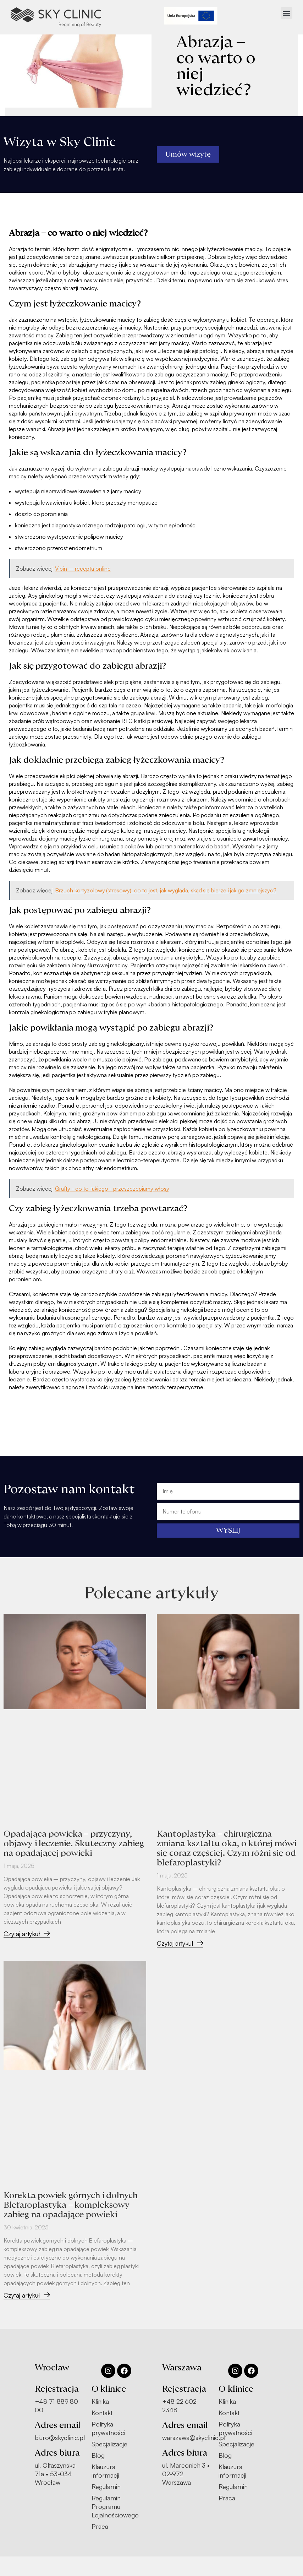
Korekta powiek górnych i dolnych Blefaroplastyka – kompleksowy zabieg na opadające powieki (71, 2205)
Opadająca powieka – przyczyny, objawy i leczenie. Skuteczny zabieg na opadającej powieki (74, 1844)
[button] (286, 13)
